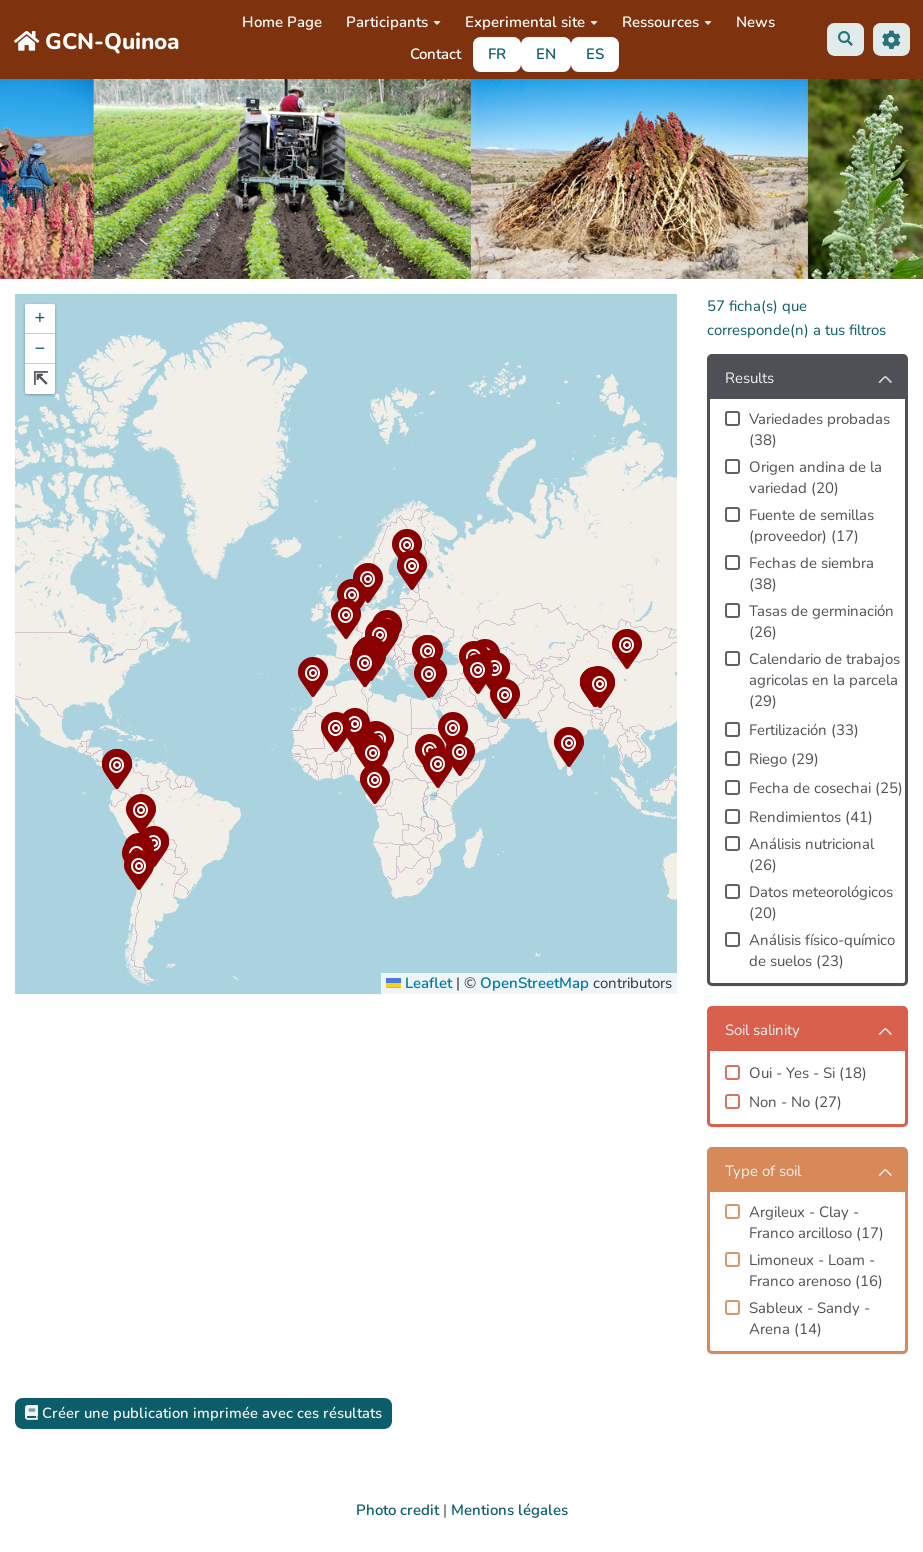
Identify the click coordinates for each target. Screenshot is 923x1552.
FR (497, 54)
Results (749, 378)
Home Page (282, 22)
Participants (393, 22)
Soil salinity (762, 1030)
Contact (435, 54)
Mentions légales (509, 1510)
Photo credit (397, 1510)
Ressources (667, 22)
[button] (504, 702)
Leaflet (419, 983)
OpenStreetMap (534, 983)
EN (546, 54)
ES (595, 54)
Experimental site (531, 22)
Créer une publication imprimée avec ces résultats (205, 1413)
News (755, 22)
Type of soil (763, 1171)
